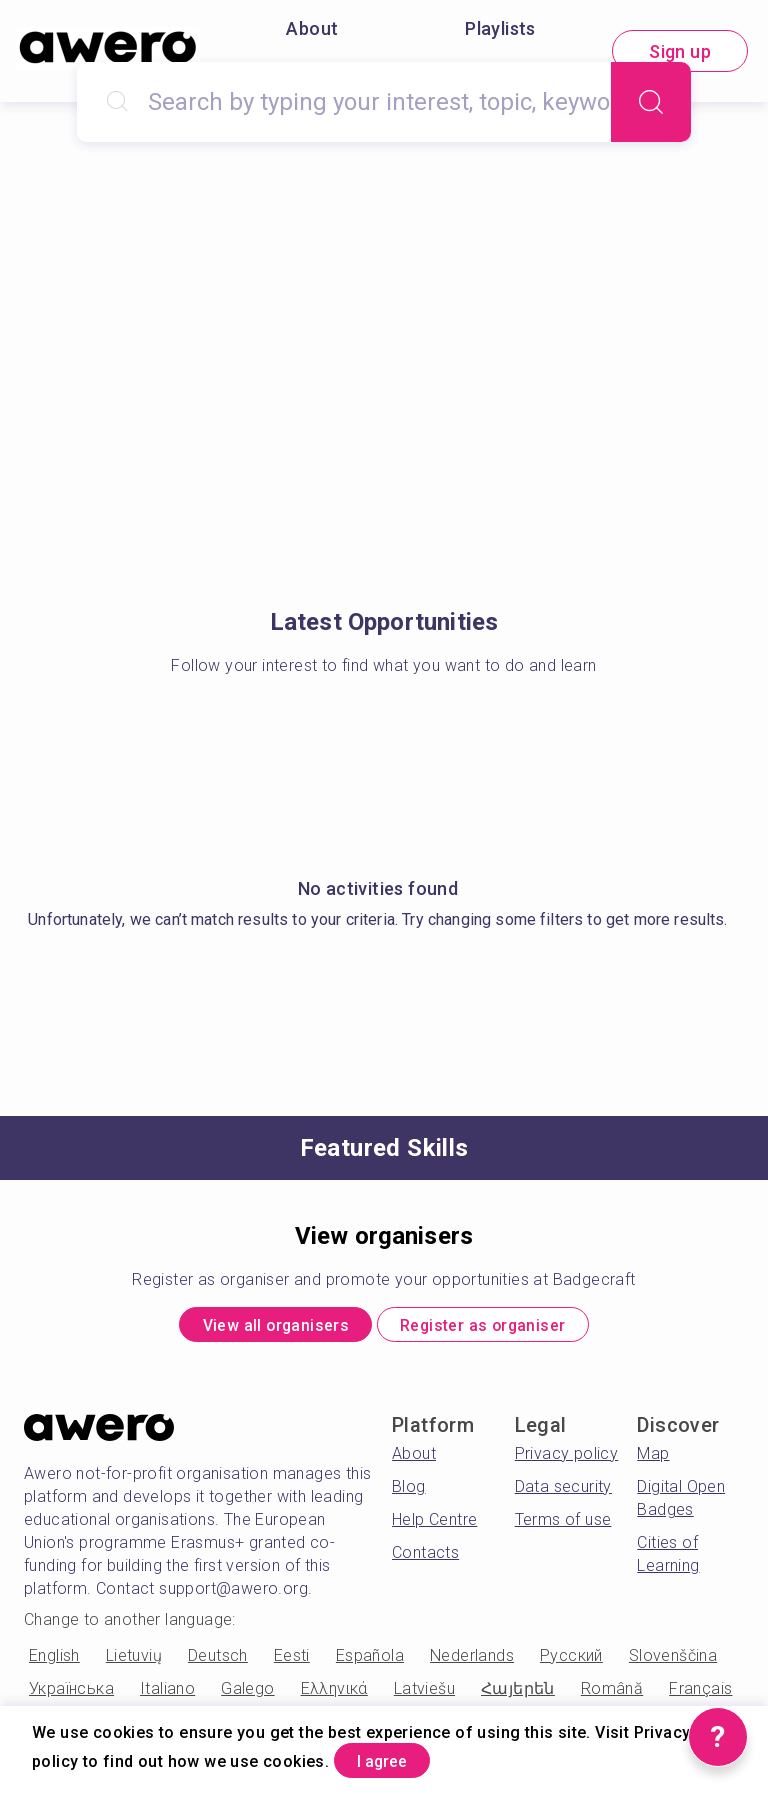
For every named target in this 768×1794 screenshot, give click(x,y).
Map (653, 1460)
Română (612, 1695)
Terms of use (563, 1526)
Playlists (500, 28)
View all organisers (254, 1328)
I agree (399, 1757)
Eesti (292, 1662)
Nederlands (472, 1662)
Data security (563, 1493)
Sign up (680, 51)
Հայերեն (518, 1695)
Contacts (425, 1559)
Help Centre (434, 1526)
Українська (71, 1695)
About (312, 28)
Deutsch (218, 1662)
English (54, 1662)
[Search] (651, 102)
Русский (571, 1662)
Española (370, 1662)
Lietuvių (134, 1662)
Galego (247, 1695)
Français (700, 1695)
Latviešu (424, 1695)
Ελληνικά (334, 1695)
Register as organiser (502, 1328)
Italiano (167, 1695)
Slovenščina (673, 1662)
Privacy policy (567, 1460)
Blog (409, 1493)
